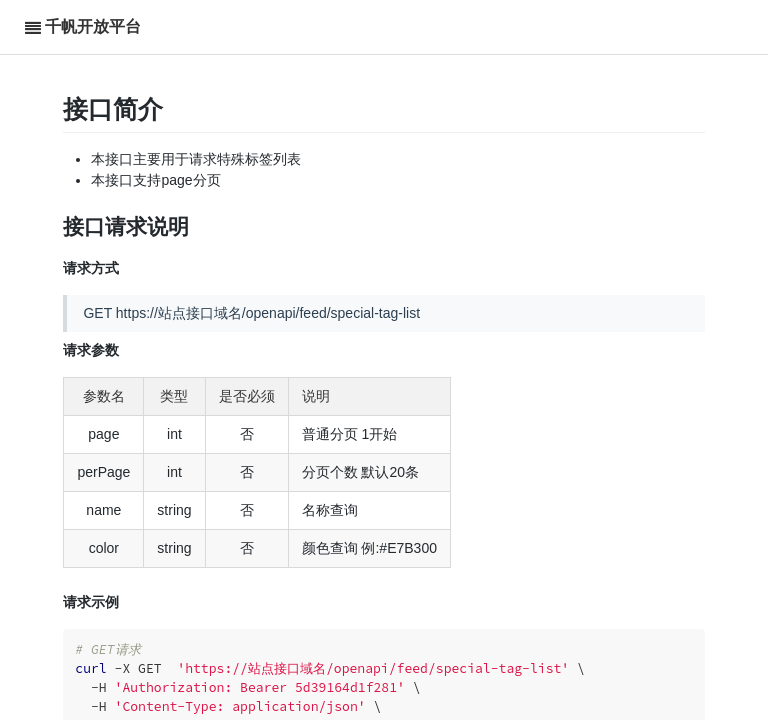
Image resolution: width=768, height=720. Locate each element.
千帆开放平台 (93, 26)
